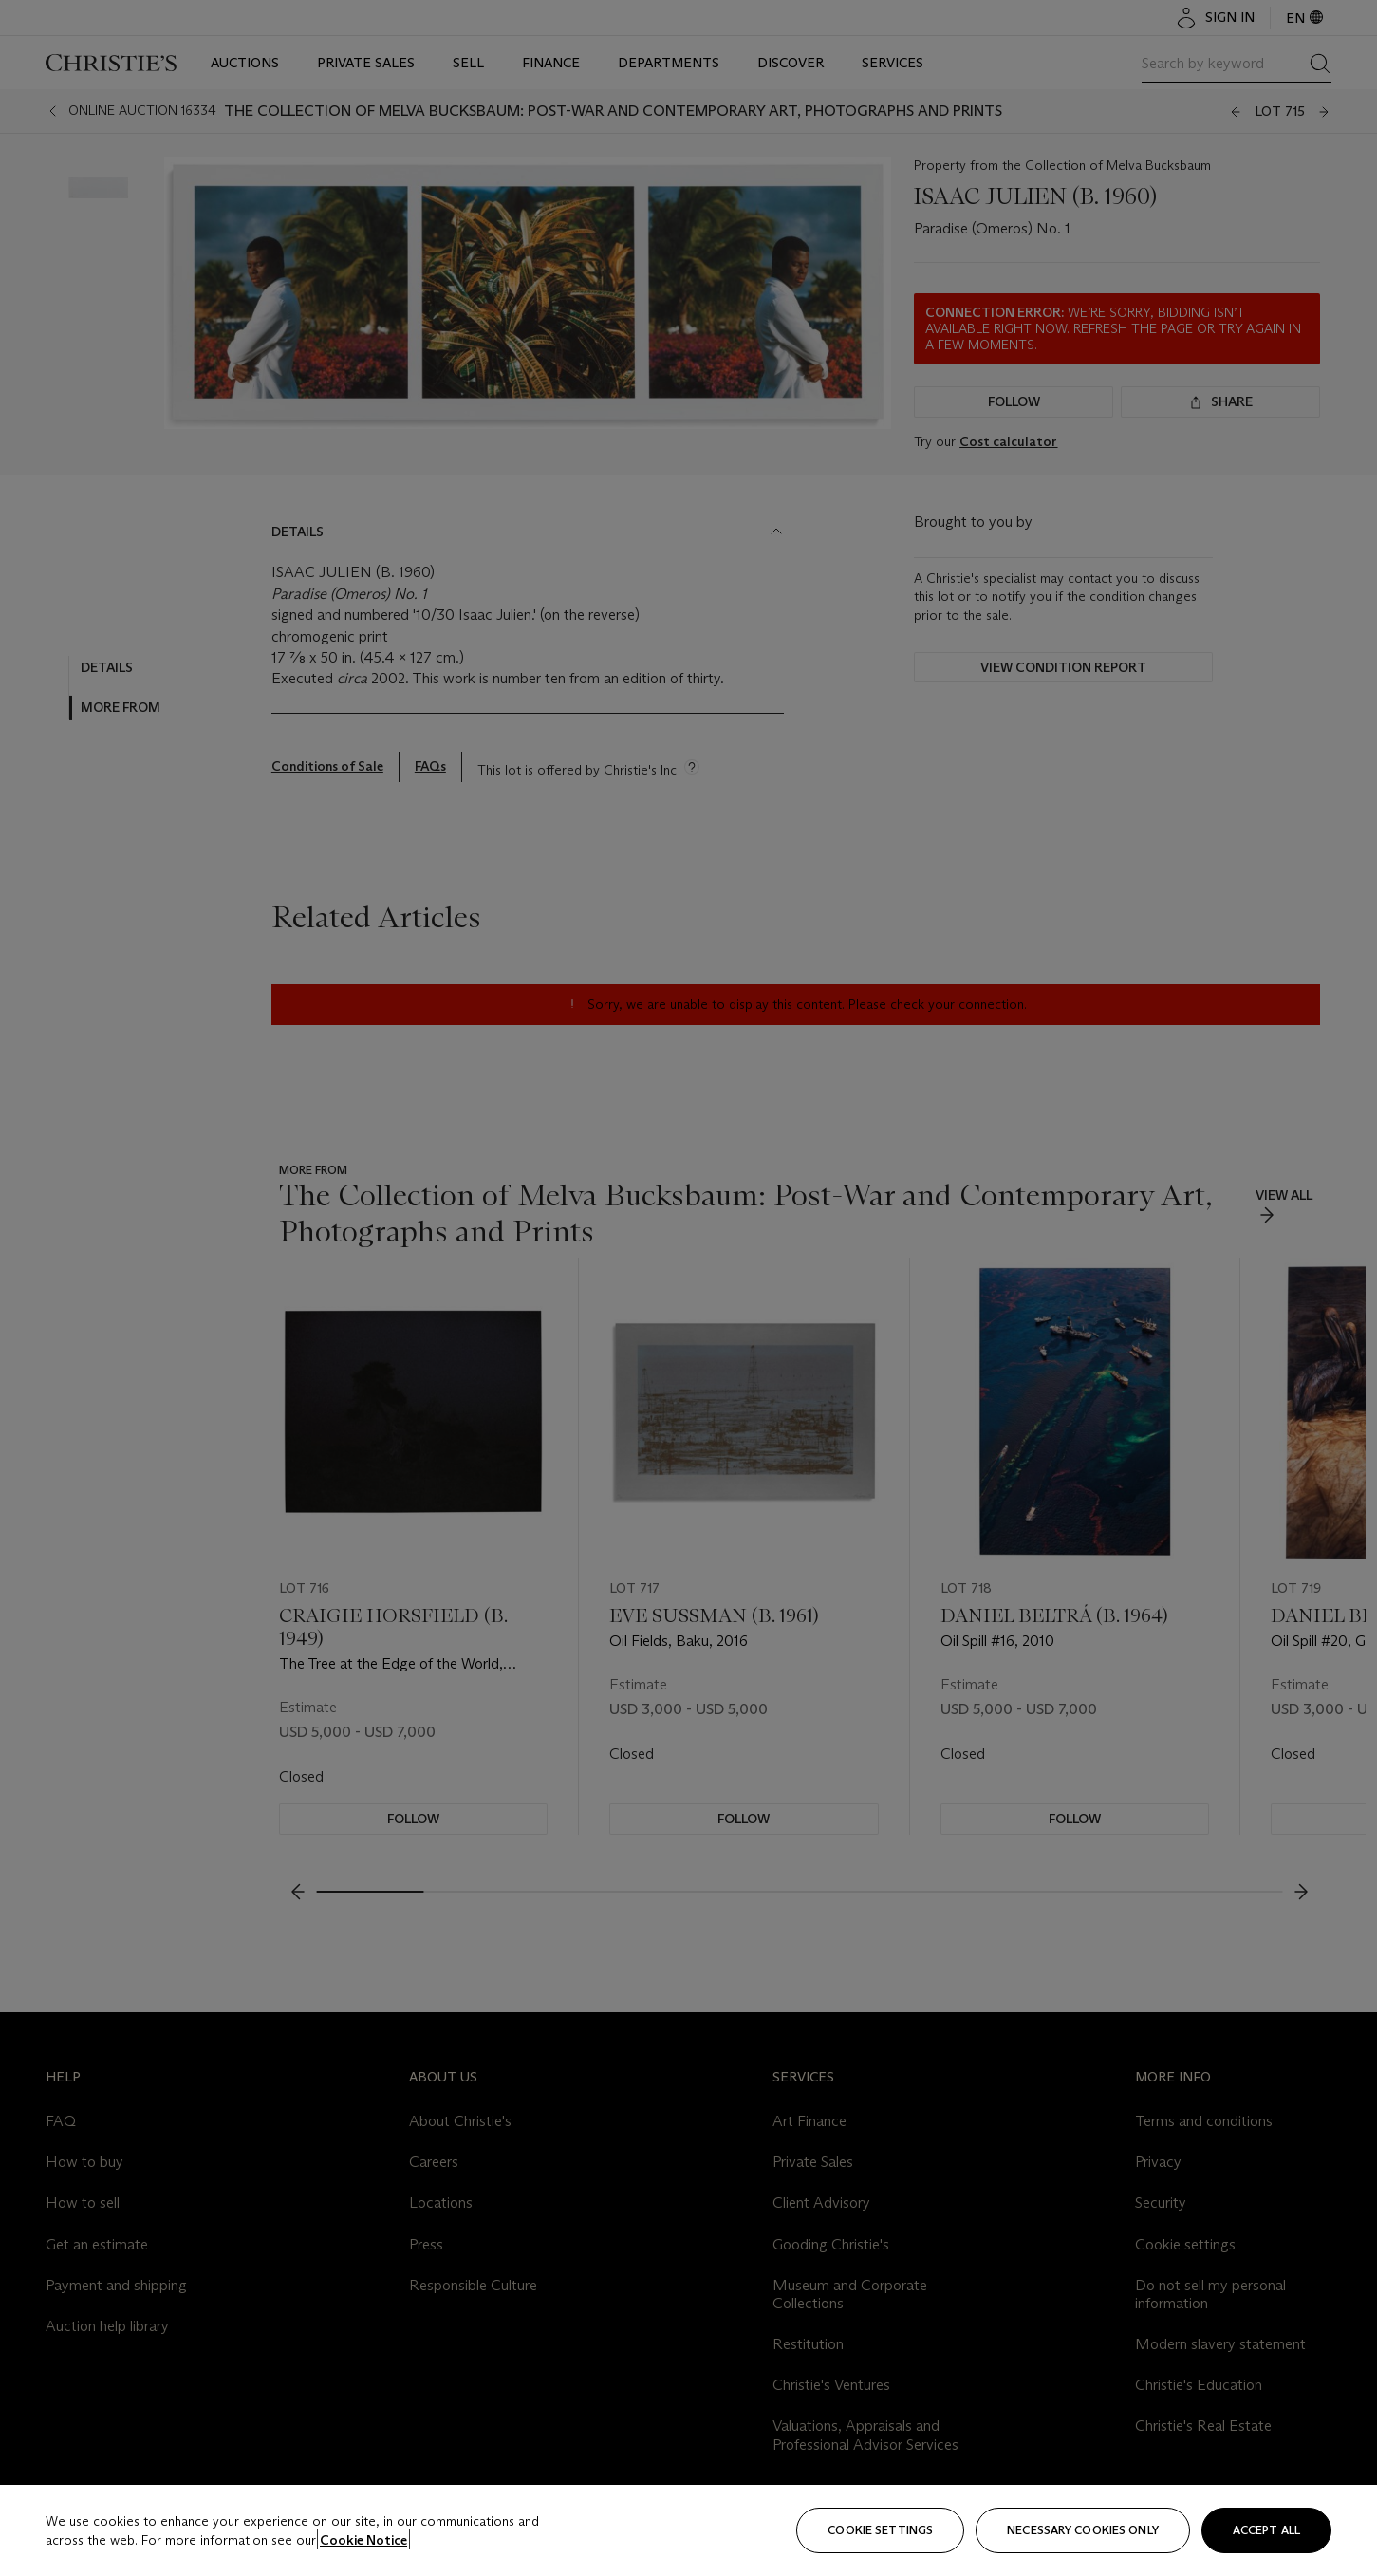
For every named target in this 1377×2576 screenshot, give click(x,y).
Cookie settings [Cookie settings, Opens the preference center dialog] (880, 2530)
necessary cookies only (1083, 2530)
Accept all (1266, 2530)
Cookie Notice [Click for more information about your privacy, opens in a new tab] (363, 2539)
